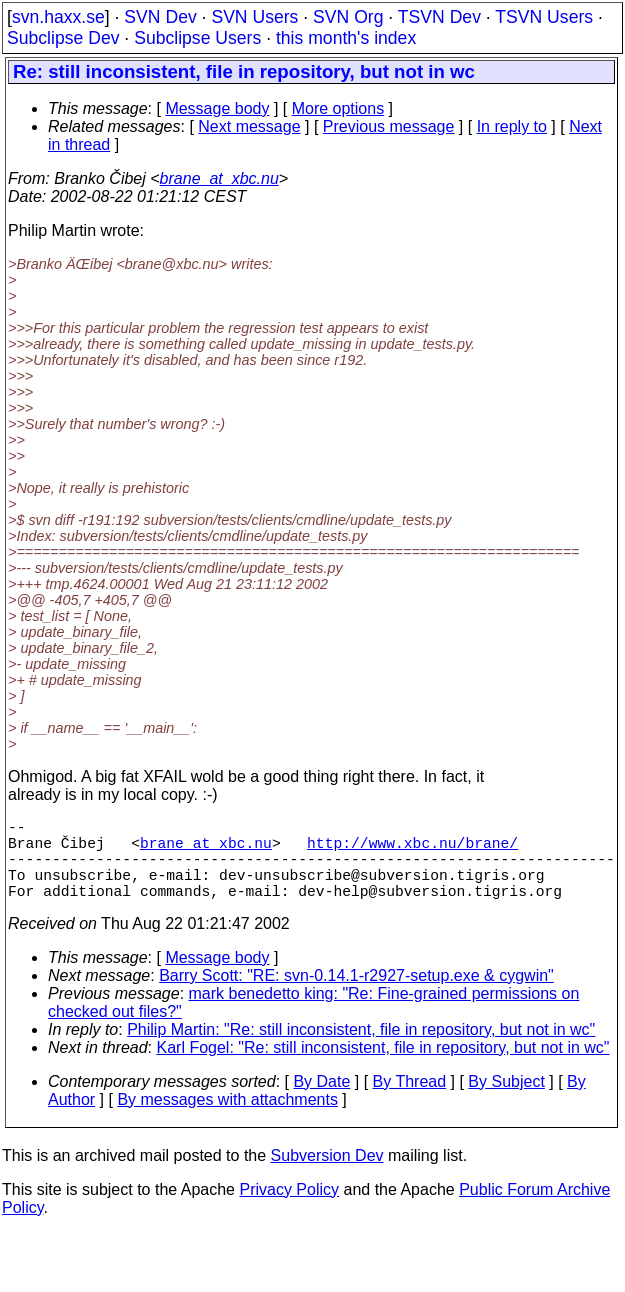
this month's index (346, 38)
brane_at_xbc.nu (219, 178)
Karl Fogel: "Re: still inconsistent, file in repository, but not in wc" (383, 1067)
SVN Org (348, 17)
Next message (249, 126)
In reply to (512, 126)
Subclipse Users (197, 38)
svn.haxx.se (58, 17)
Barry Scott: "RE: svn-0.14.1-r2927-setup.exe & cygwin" (356, 995)
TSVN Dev (439, 17)
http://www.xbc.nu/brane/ (412, 850)
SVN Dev (160, 17)
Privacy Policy (289, 1209)
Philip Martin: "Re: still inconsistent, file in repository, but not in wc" (361, 1049)
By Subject (506, 1101)
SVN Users (254, 17)
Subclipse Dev (63, 38)
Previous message (389, 126)
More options (338, 108)
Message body (217, 108)
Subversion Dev (327, 1175)
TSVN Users (544, 17)
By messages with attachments (227, 1119)
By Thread (410, 1101)
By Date (321, 1101)
